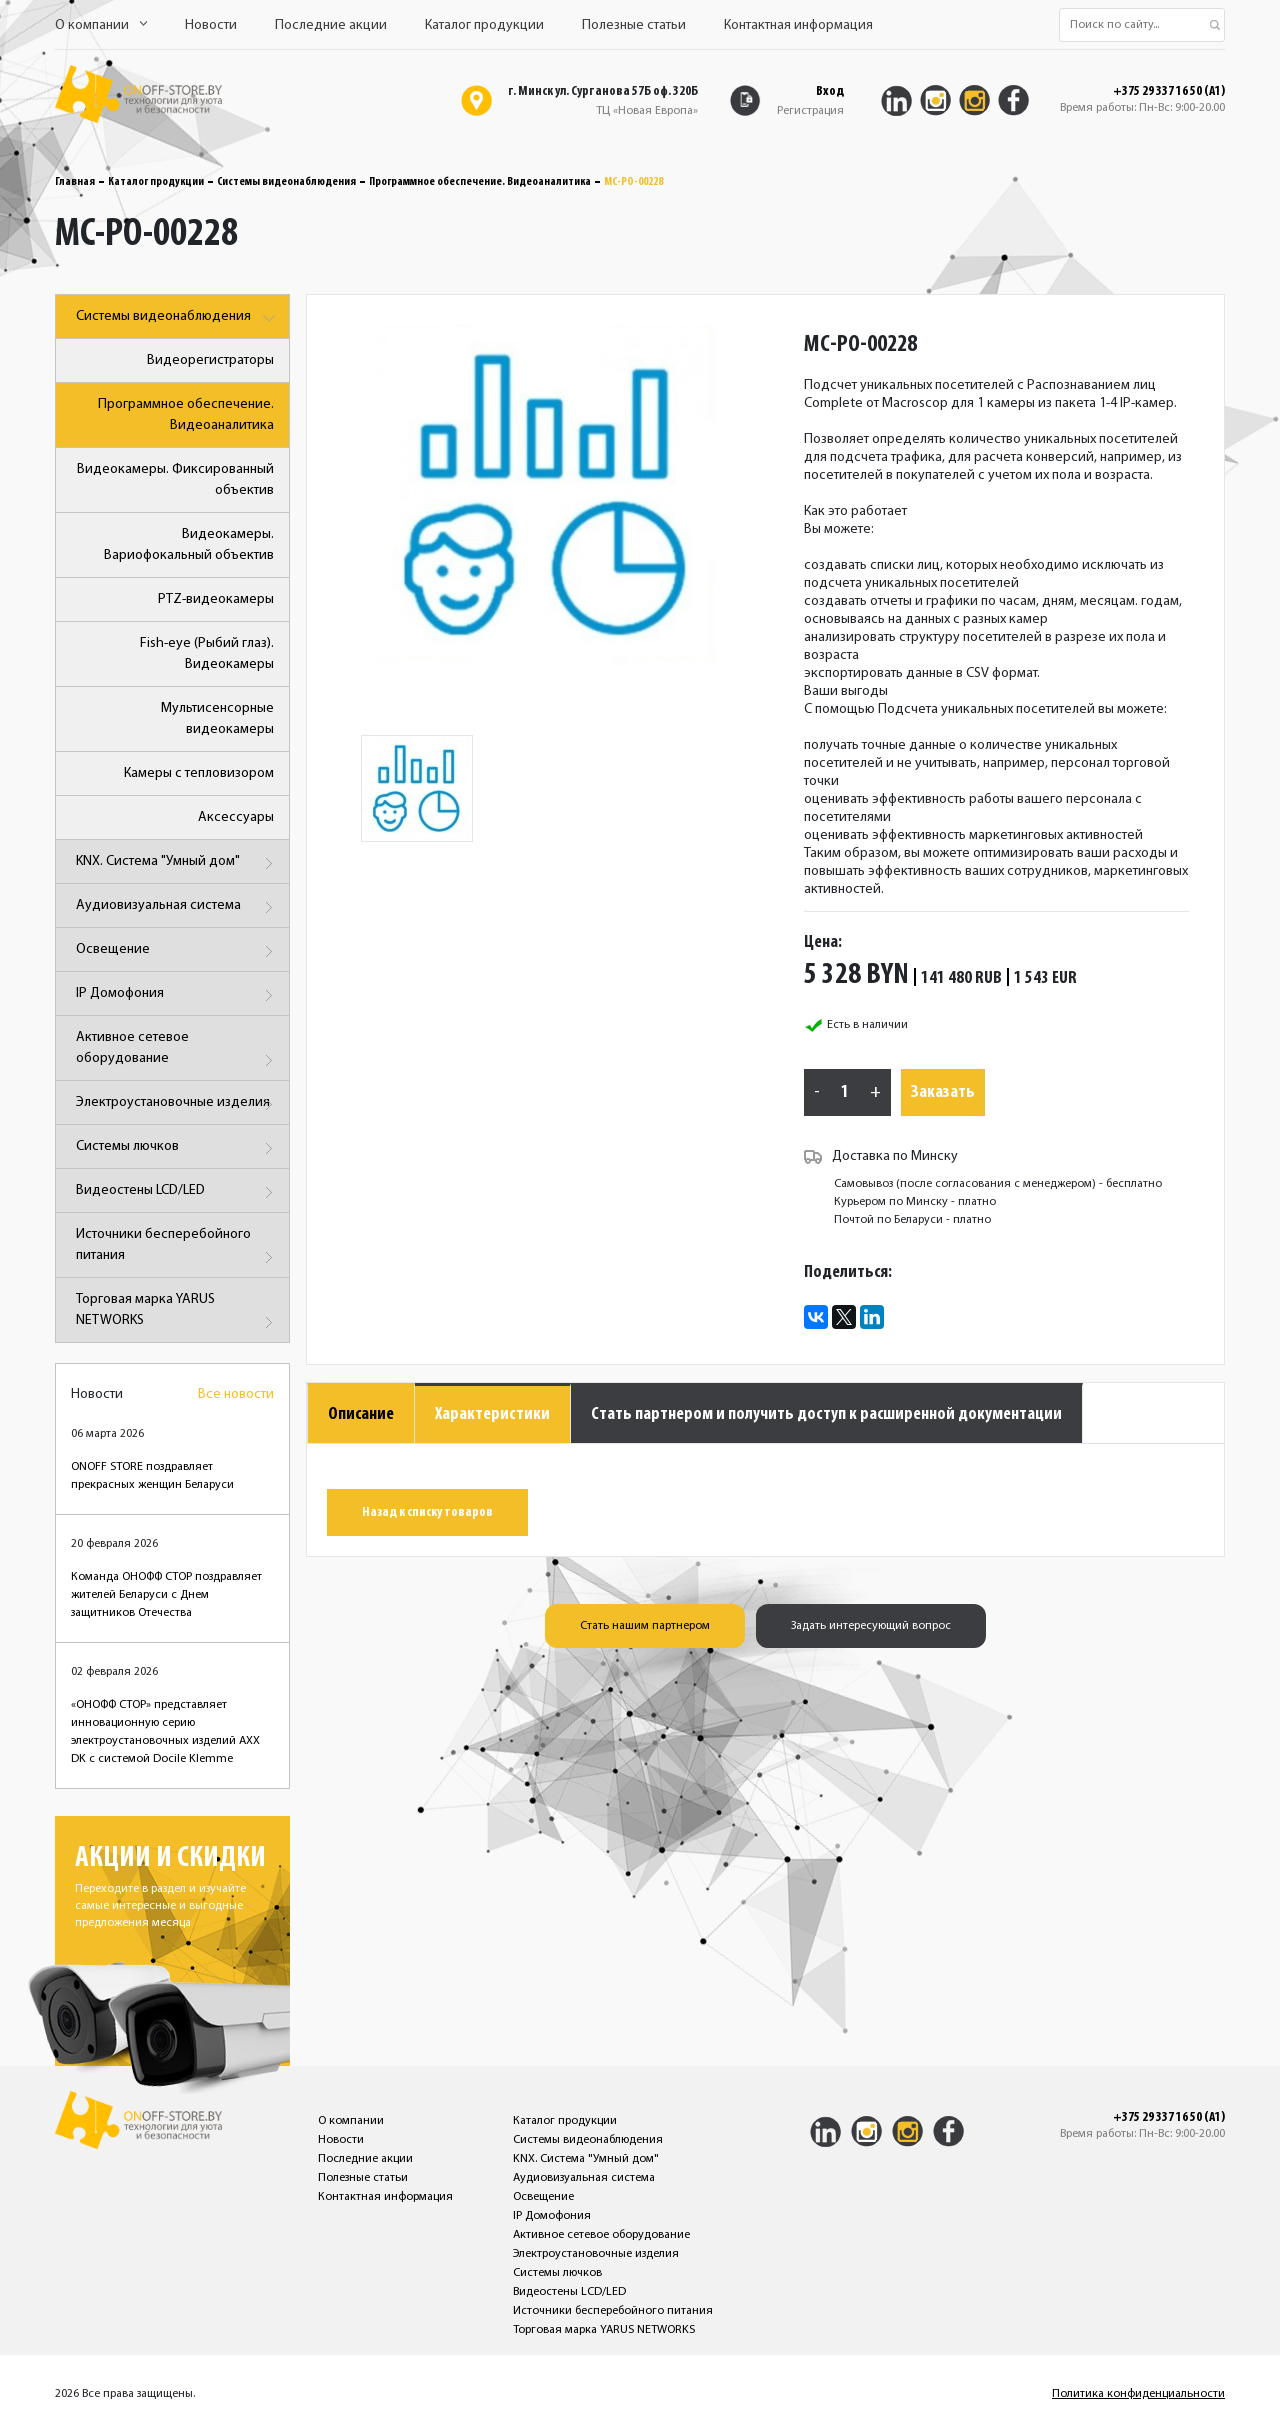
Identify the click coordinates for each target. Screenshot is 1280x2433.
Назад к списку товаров (427, 1512)
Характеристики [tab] (492, 1414)
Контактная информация (798, 25)
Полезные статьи (634, 25)
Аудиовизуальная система (177, 907)
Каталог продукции (484, 25)
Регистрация (810, 111)
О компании (101, 25)
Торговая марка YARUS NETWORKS (177, 1313)
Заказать (943, 1092)
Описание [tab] (361, 1414)
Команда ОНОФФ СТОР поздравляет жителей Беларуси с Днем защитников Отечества (166, 1595)
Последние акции (331, 25)
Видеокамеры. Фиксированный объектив (175, 480)
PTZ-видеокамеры (216, 599)
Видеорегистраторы (210, 360)
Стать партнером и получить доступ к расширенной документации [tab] (826, 1414)
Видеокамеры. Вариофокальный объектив (189, 545)
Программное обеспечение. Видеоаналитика (480, 182)
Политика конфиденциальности (1138, 2394)
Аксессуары (236, 817)
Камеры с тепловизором (199, 773)
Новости (211, 25)
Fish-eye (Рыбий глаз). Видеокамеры (207, 654)
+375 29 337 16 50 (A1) (1169, 92)
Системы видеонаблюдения (286, 182)
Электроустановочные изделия (177, 1104)
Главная (75, 182)
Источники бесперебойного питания (177, 1248)
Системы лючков (177, 1148)
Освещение (177, 951)
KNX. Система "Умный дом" (177, 863)
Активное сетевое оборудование (177, 1051)
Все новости (236, 1394)
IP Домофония (177, 995)
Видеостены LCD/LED (177, 1192)
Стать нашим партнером (645, 1626)
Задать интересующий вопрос (871, 1626)
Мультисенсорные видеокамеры (217, 719)
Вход (830, 91)
